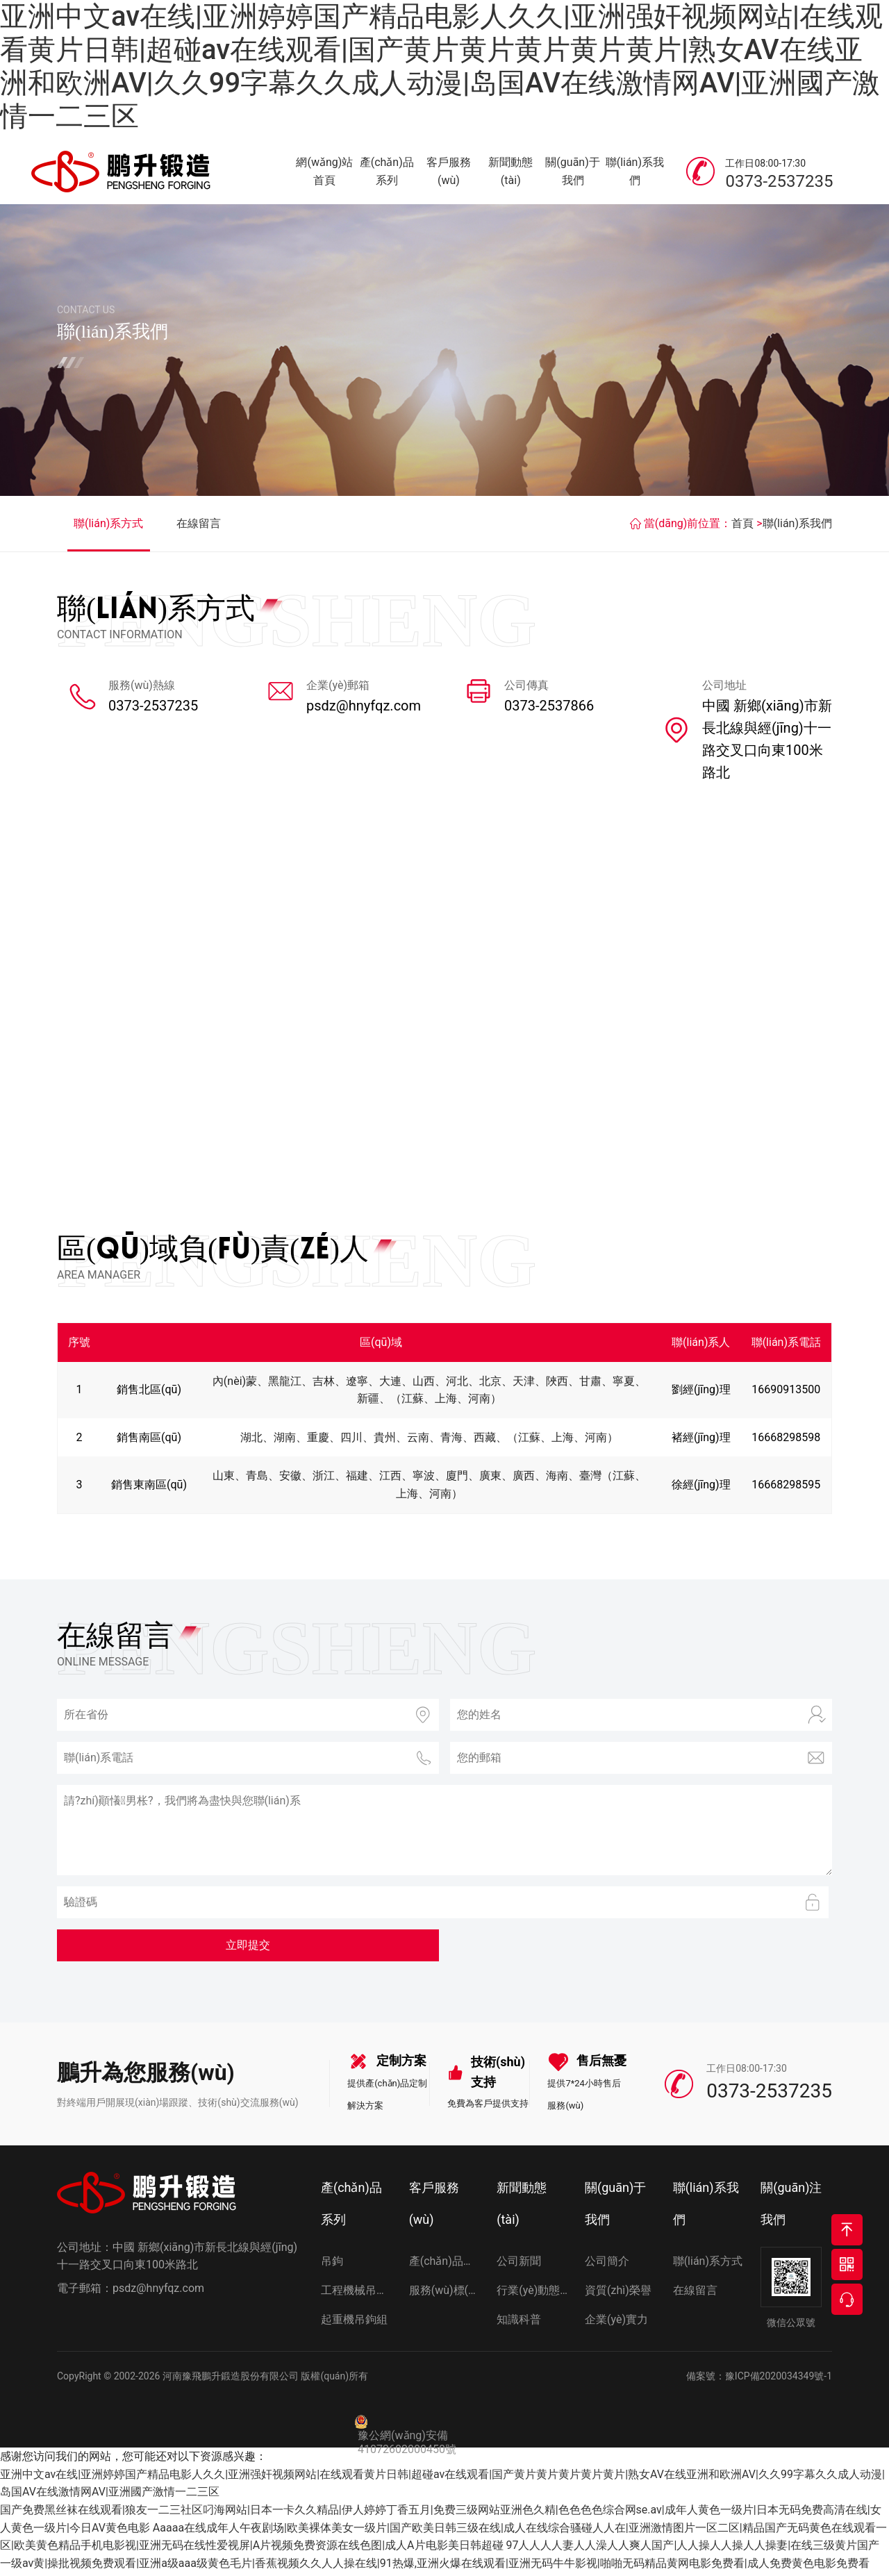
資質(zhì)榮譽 (618, 2294)
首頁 (742, 527)
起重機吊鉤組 (354, 2323)
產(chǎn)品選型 (445, 2265)
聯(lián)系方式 (108, 527)
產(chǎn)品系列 (387, 173)
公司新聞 (519, 2265)
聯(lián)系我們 (635, 173)
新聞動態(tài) (510, 173)
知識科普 (519, 2323)
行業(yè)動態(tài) (532, 2294)
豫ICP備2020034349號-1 (778, 2380)
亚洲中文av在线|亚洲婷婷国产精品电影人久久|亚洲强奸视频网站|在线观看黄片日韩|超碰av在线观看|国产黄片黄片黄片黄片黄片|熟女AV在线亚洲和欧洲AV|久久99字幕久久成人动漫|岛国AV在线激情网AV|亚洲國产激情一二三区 (441, 66)
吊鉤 (332, 2265)
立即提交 (248, 1949)
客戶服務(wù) (448, 173)
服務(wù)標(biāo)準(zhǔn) (445, 2294)
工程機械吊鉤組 (356, 2294)
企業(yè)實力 (616, 2323)
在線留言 (198, 527)
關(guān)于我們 (572, 173)
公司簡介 (607, 2265)
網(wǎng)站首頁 (324, 173)
